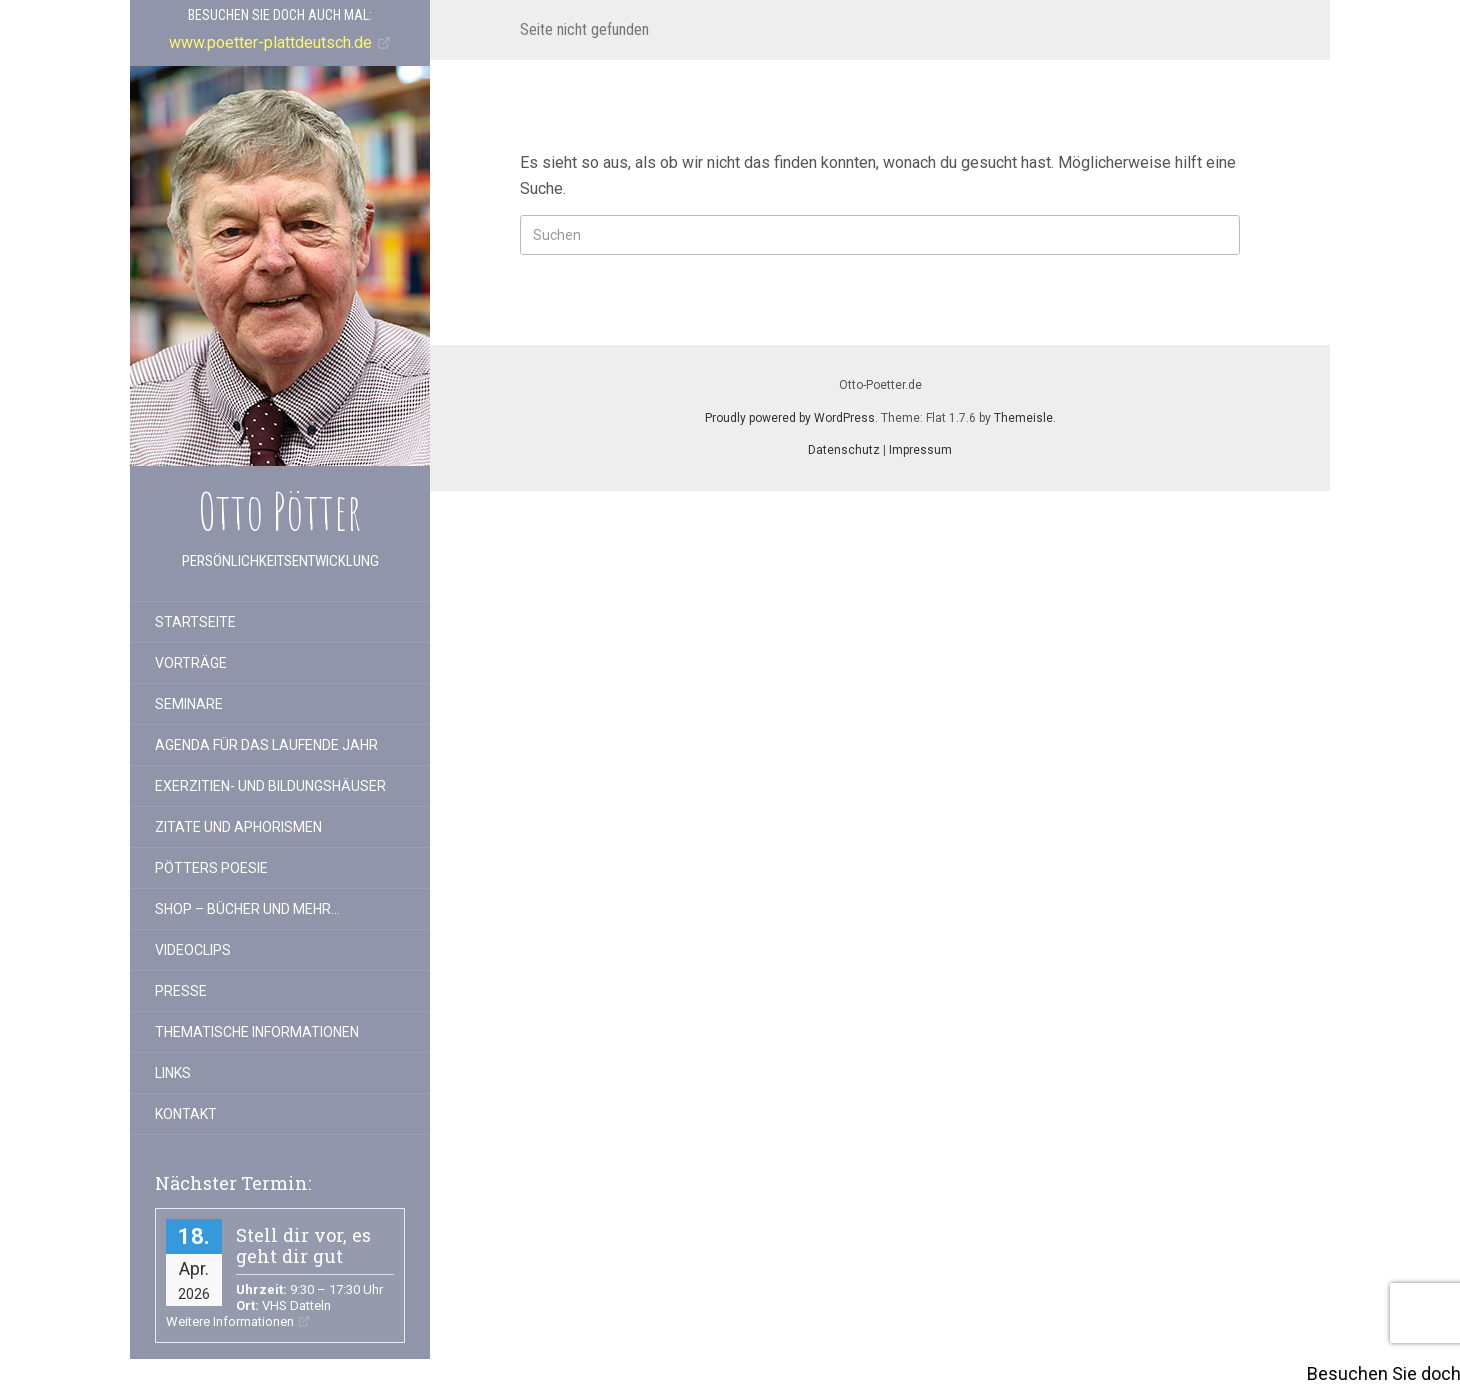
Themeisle (1023, 418)
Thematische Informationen (257, 1032)
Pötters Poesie (211, 868)
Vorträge (191, 663)
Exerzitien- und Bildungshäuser (270, 786)
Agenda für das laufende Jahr (266, 745)
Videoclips (193, 950)
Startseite (195, 622)
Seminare (189, 704)
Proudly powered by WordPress (790, 418)
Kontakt (186, 1114)
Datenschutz (844, 450)
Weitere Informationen (230, 1321)
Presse (181, 991)
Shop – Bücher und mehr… (247, 909)
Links (173, 1073)
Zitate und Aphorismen (238, 827)
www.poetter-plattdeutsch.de (270, 42)
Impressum (920, 450)
